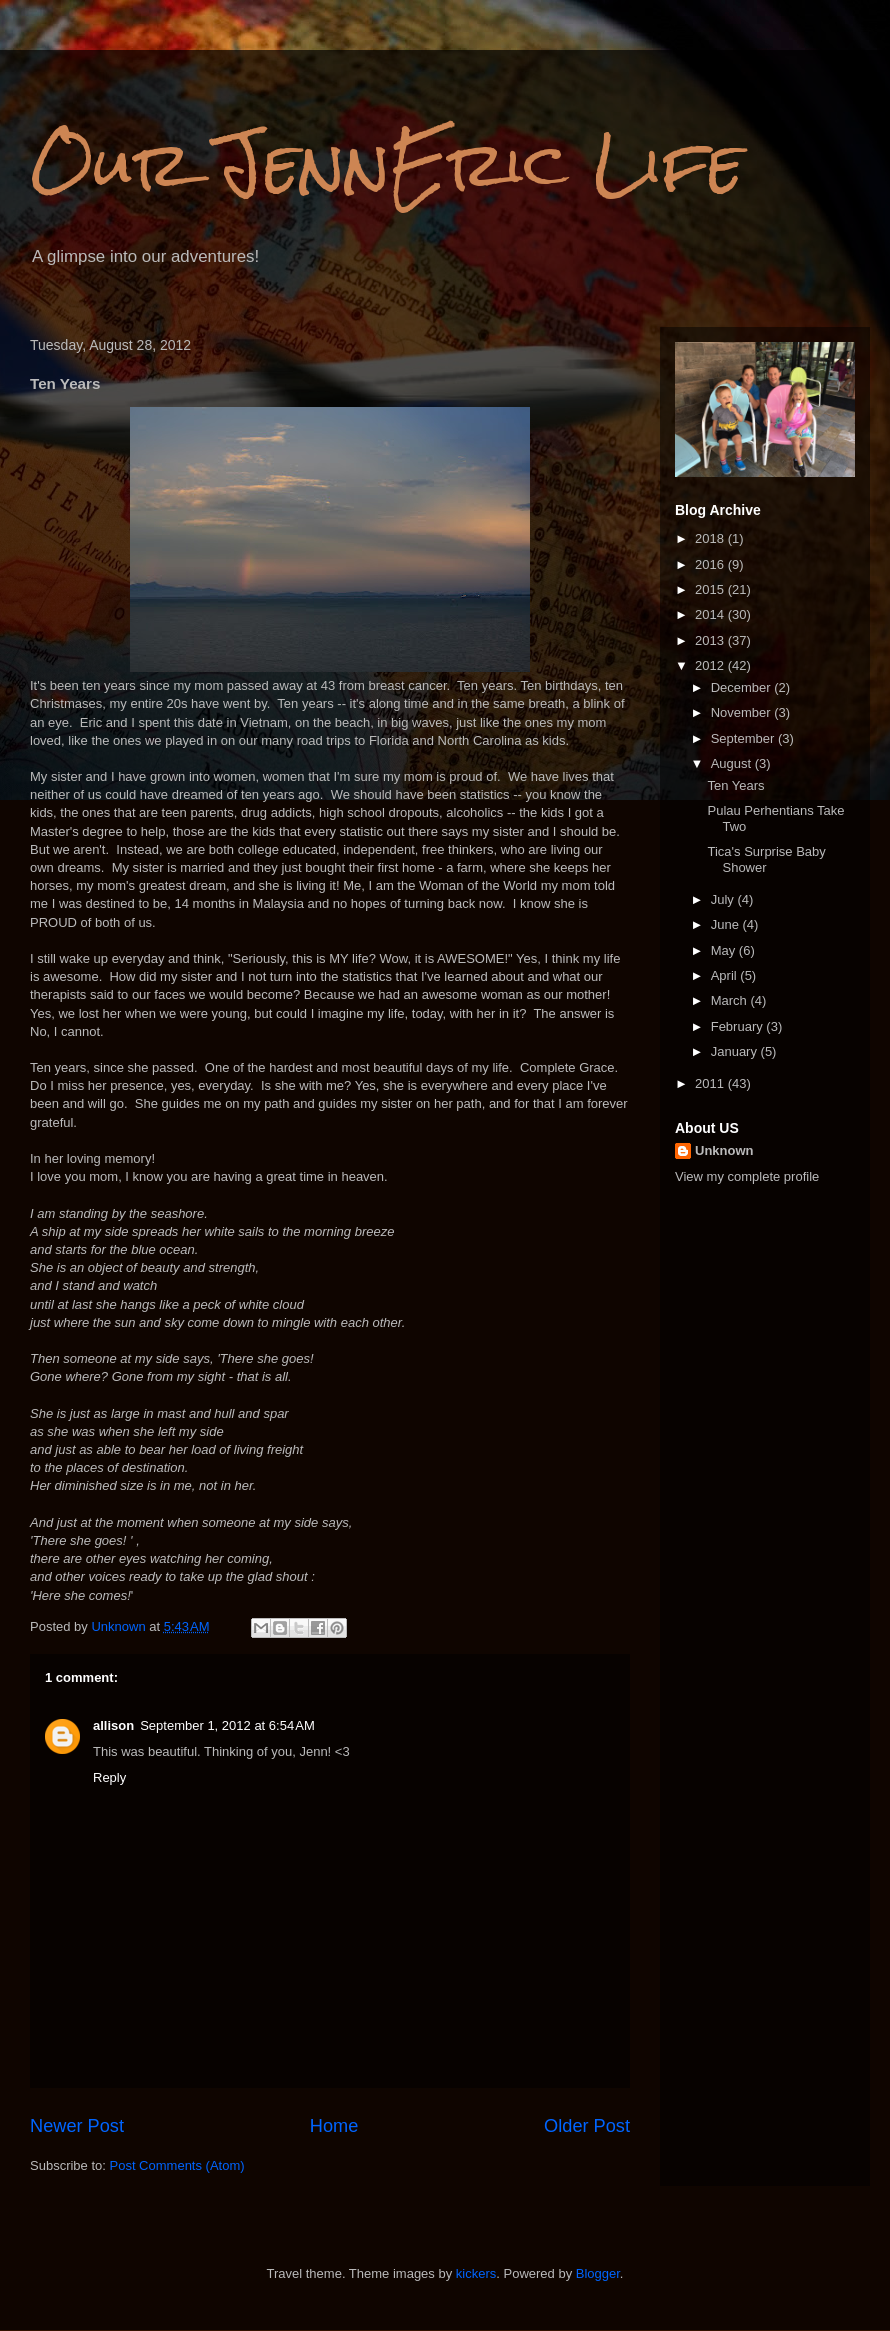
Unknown (724, 1150)
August (733, 763)
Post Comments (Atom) (177, 2165)
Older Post (587, 2126)
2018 (711, 538)
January (736, 1051)
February (739, 1026)
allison (113, 1725)
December (743, 687)
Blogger (598, 2273)
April (726, 975)
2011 (711, 1083)
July (724, 899)
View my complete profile (747, 1176)
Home (334, 2126)
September (744, 738)
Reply (109, 1777)
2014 (711, 614)
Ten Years (735, 785)
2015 (711, 589)
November (743, 712)
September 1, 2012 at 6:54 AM (227, 1725)
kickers (476, 2273)
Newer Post (77, 2126)
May (725, 950)
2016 (711, 564)
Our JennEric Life (387, 163)
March (731, 1000)
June (727, 924)
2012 (711, 665)
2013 (711, 640)
